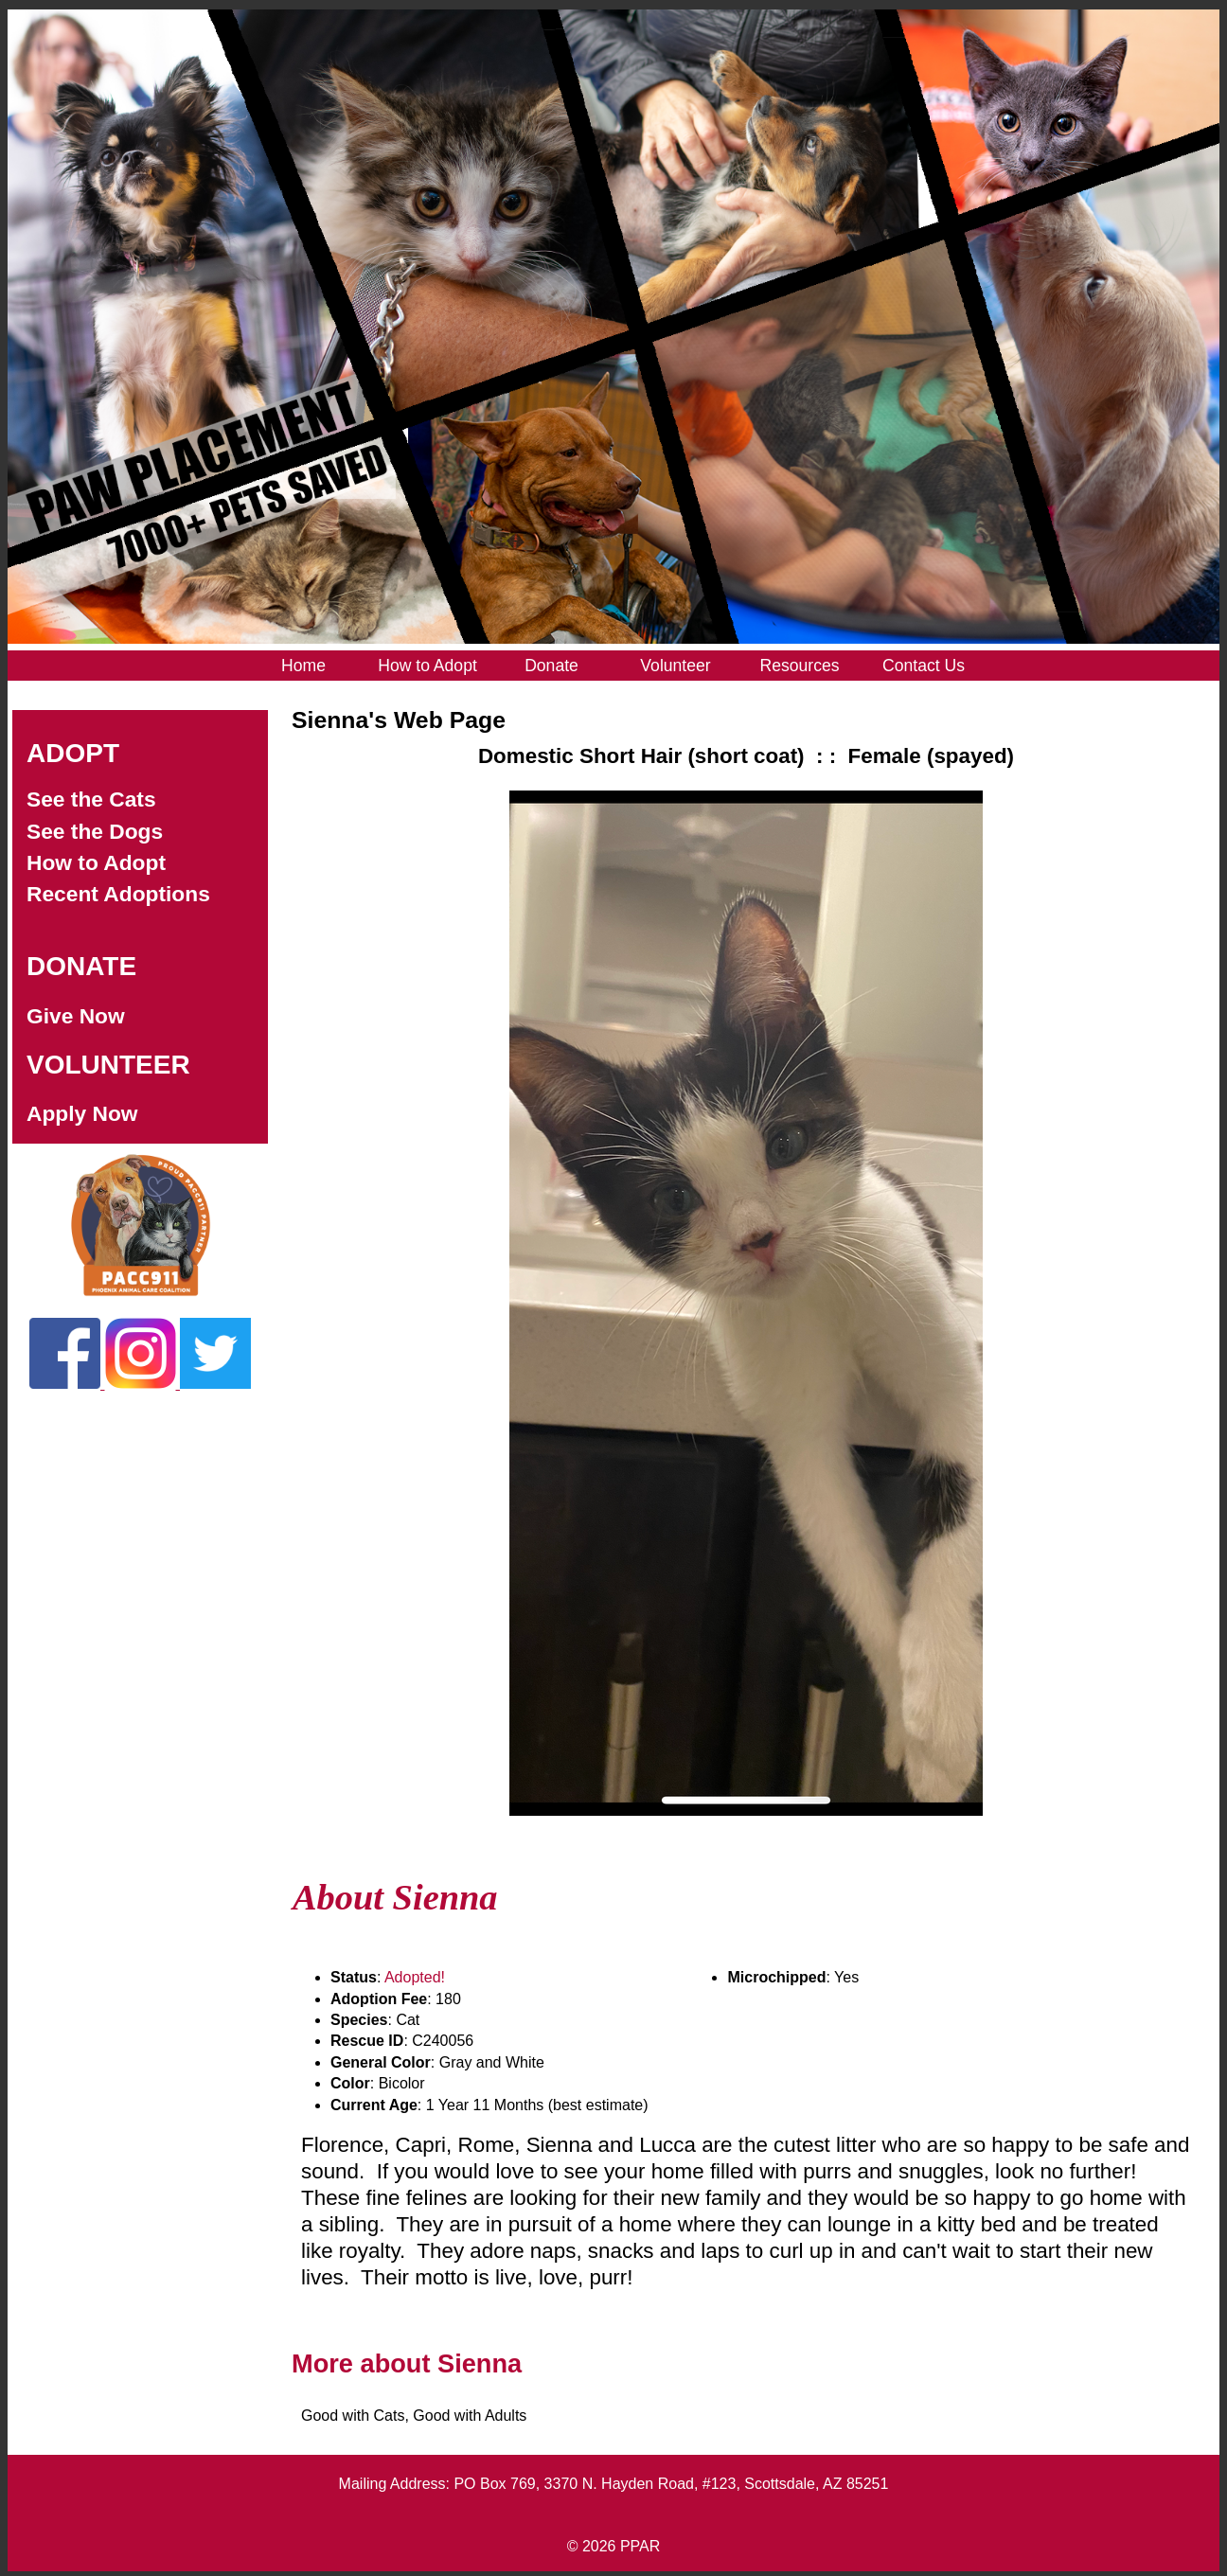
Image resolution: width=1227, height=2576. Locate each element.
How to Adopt (96, 862)
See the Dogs (95, 831)
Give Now (76, 1016)
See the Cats (91, 799)
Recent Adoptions (118, 893)
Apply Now (82, 1113)
